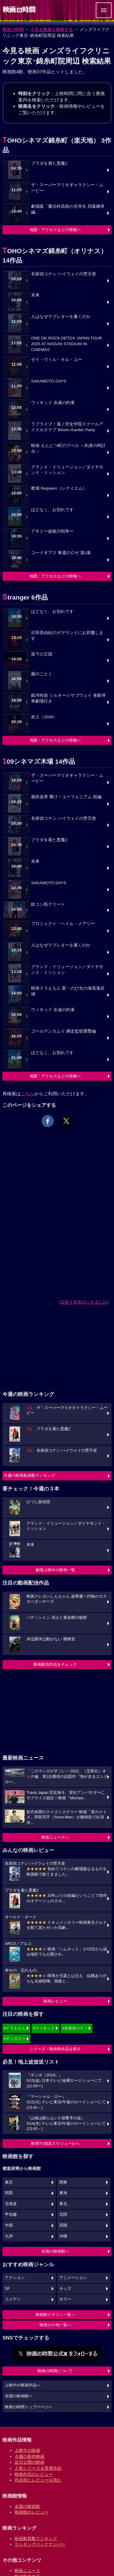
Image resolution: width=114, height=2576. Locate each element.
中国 (9, 2225)
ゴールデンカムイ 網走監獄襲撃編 (63, 1031)
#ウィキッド (44, 2028)
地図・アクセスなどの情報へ (55, 229)
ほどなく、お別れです (52, 510)
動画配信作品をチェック (55, 1664)
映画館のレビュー (32, 2512)
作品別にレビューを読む (38, 2480)
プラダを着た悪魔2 (49, 163)
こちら (27, 1093)
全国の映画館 (27, 2506)
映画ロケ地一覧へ (55, 2325)
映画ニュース (27, 2570)
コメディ (13, 2299)
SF (7, 2289)
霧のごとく (41, 674)
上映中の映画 (27, 2450)
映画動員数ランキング (36, 2538)
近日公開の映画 (29, 2462)
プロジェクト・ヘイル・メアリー (63, 923)
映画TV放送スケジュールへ (55, 2143)
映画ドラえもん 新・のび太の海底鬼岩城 (68, 991)
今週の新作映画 (29, 2456)
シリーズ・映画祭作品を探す (55, 2049)
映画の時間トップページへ (28, 2407)
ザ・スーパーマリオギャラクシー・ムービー (67, 188)
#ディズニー (15, 2038)
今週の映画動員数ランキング (29, 1475)
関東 (63, 2182)
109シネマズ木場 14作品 (38, 761)
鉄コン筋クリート (48, 904)
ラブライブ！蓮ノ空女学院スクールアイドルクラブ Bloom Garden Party (67, 427)
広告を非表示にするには (83, 1302)
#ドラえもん (15, 2028)
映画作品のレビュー (34, 2474)
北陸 (63, 2214)
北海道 (11, 2204)
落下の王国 (41, 654)
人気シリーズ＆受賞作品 (38, 2468)
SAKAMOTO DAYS (48, 381)
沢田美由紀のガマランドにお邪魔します (67, 635)
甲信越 (11, 2214)
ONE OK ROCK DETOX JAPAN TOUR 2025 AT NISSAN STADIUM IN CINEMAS (66, 344)
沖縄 (63, 2236)
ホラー (65, 2299)
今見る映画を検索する (51, 29)
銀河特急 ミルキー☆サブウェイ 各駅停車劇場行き (68, 698)
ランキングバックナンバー (40, 2544)
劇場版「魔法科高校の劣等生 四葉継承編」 (68, 209)
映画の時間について (55, 2371)
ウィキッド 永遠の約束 (53, 402)
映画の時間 (13, 29)
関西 (9, 2193)
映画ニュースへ (55, 1837)
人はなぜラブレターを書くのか (61, 316)
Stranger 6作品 (25, 597)
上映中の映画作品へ (22, 2385)
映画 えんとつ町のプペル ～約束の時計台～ (68, 448)
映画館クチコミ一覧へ (55, 2314)
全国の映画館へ (55, 2251)
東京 (9, 2182)
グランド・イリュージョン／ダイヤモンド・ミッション (67, 470)
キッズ (65, 2289)
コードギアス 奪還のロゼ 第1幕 (61, 553)
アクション (15, 2278)
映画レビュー (55, 2001)
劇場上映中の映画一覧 (55, 1570)
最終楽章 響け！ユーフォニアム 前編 (66, 797)
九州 (9, 2236)
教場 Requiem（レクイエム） (59, 488)
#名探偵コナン (75, 2028)
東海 (63, 2193)
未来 (35, 295)
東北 (63, 2204)
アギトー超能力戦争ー (52, 531)
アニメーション (73, 2278)
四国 (63, 2225)
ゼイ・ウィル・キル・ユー (56, 359)
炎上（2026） (44, 717)
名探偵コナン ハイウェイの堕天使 (63, 274)
